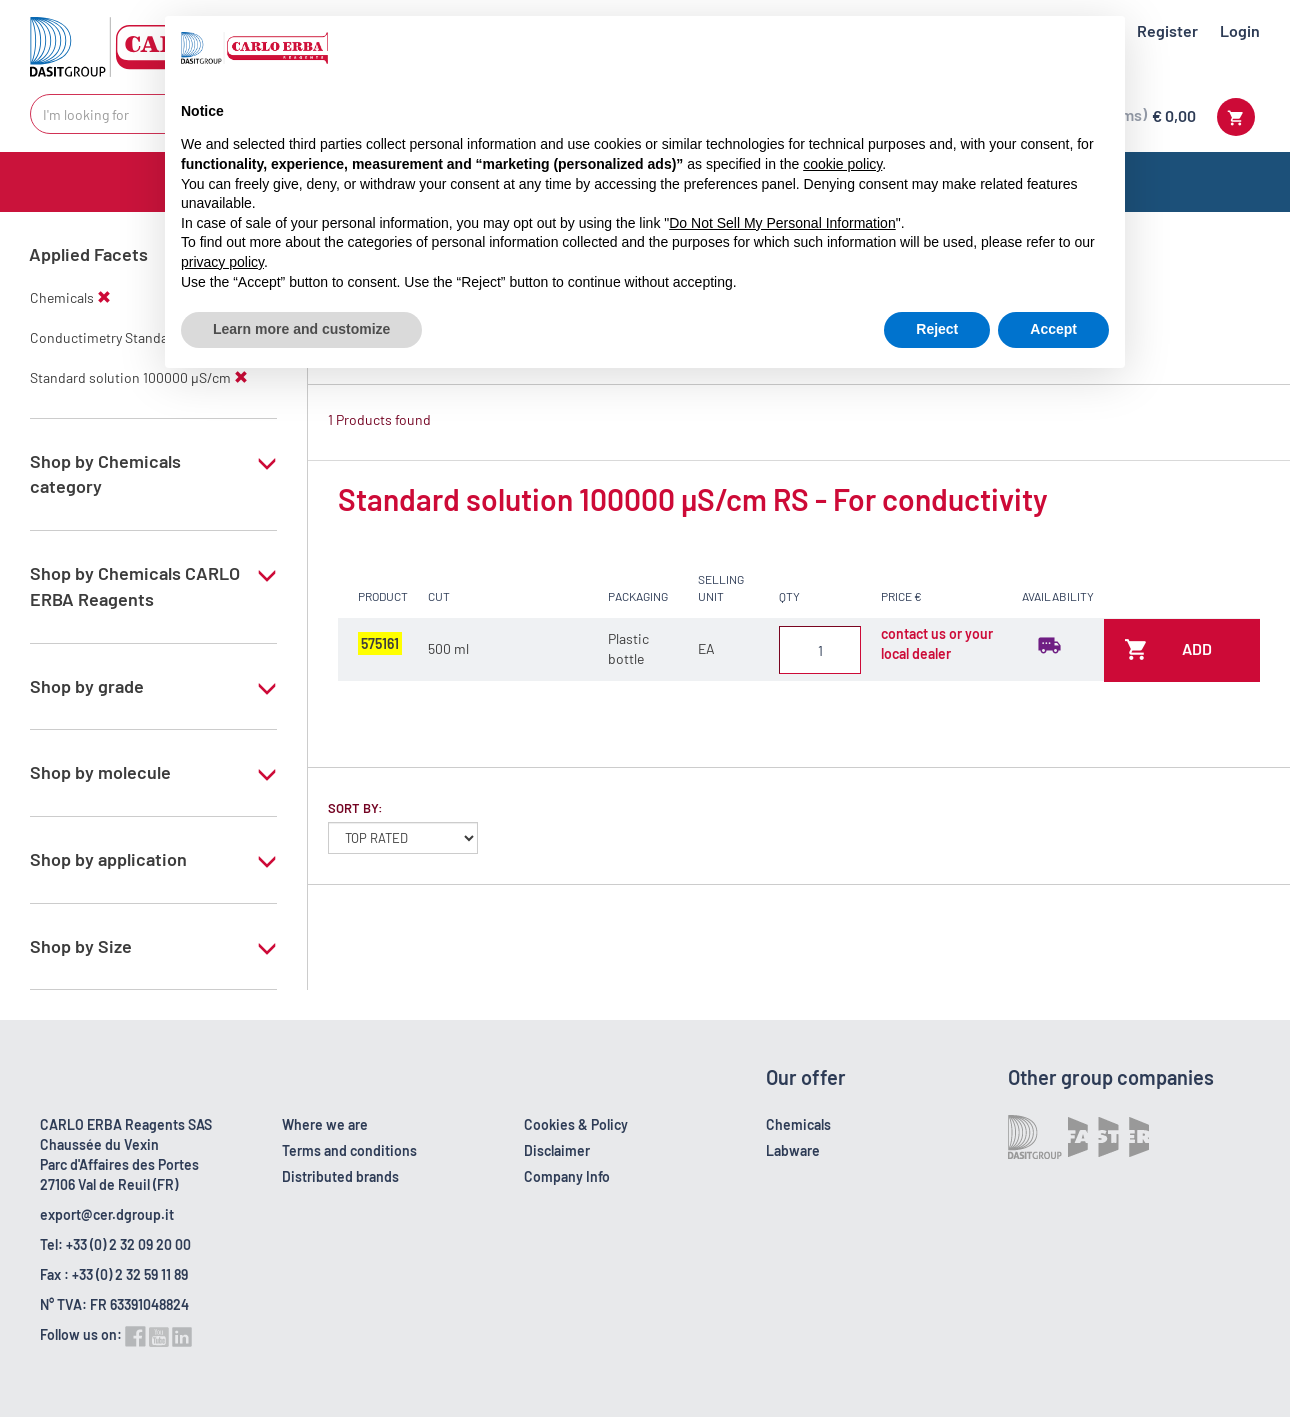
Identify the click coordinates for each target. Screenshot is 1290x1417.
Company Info (567, 1176)
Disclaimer (557, 1150)
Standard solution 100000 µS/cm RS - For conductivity (693, 499)
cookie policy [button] (842, 164)
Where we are (325, 1124)
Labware (793, 1150)
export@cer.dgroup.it (107, 1214)
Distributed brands (340, 1176)
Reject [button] (937, 329)
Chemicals (798, 1124)
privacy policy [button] (222, 262)
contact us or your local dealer (937, 643)
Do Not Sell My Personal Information (782, 223)
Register (1167, 30)
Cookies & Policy (576, 1124)
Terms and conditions (349, 1150)
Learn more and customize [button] (301, 329)
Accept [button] (1053, 329)
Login (1240, 30)
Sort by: (355, 808)
